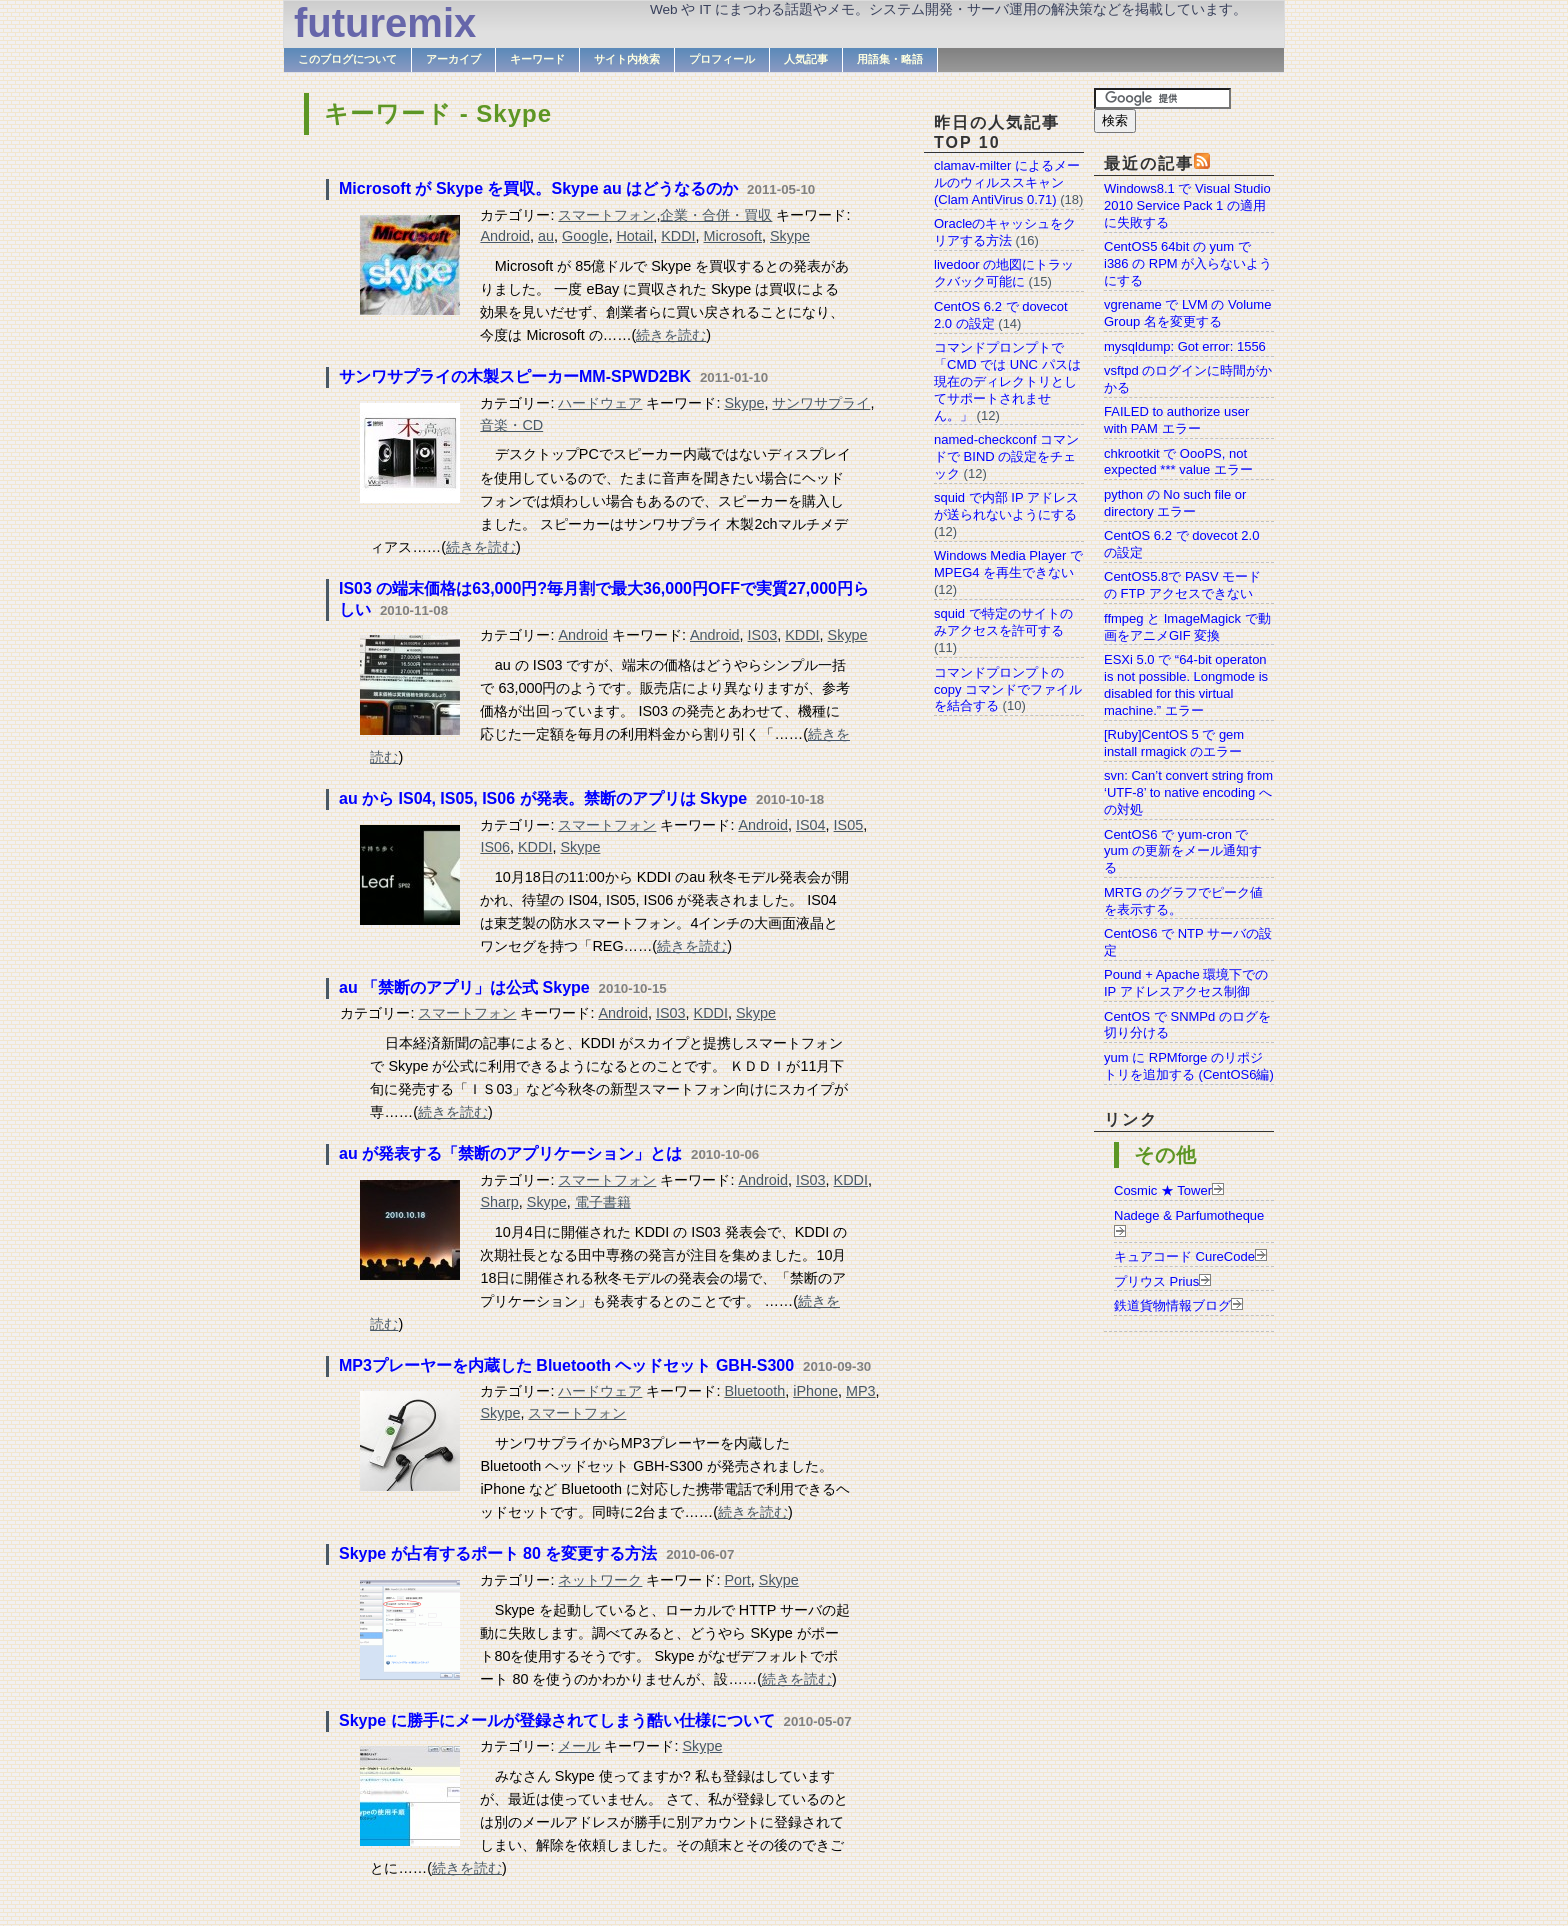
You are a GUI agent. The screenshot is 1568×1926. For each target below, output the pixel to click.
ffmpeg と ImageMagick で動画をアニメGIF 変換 (1187, 627)
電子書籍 (603, 1202)
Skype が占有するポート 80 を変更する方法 (498, 1553)
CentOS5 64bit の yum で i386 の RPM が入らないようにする (1188, 263)
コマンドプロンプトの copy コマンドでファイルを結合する (1008, 689)
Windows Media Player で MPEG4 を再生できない (1008, 564)
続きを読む (671, 335)
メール (579, 1746)
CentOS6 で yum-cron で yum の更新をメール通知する (1183, 851)
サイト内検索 (627, 59)
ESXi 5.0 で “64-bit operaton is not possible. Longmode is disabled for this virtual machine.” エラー (1186, 685)
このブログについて (347, 59)
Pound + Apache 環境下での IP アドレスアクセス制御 (1186, 983)
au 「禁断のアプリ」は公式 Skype (464, 987)
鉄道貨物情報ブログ (1172, 1305)
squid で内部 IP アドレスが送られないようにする (1006, 506)
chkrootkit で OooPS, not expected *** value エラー (1178, 462)
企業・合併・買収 (716, 215)
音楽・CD (511, 425)
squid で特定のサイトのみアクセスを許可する (1003, 622)
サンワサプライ (821, 403)
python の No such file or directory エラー (1175, 503)
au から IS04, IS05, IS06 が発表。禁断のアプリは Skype (543, 798)
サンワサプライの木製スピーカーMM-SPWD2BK (515, 376)
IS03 (763, 635)
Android (505, 236)
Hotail (634, 236)
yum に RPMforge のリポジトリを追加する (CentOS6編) (1189, 1066)
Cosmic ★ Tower (1163, 1190)
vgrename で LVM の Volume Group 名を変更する (1187, 313)
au (546, 236)
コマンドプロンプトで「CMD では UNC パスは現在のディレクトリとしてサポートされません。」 (1007, 381)
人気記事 (806, 59)
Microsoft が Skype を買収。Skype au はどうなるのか (538, 188)
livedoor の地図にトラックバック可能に (1004, 273)
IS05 (849, 825)
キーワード (537, 59)
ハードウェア (600, 403)
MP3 (861, 1391)
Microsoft (733, 236)
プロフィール (722, 59)
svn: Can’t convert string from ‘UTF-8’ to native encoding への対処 (1188, 792)
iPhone (815, 1391)
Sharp (499, 1202)
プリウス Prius (1156, 1281)
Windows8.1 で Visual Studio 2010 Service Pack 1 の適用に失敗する (1187, 205)
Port (737, 1580)
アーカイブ (453, 59)
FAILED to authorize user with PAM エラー (1176, 420)
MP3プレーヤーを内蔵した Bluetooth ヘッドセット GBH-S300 (566, 1365)
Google (585, 236)
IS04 (811, 825)
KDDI (678, 236)
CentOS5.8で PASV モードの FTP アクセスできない (1182, 585)
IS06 (495, 847)
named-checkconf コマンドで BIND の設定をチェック (1006, 456)
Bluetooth (754, 1391)
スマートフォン (607, 215)
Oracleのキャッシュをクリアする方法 (1005, 232)
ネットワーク (600, 1580)
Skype (790, 236)
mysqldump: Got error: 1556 (1185, 346)
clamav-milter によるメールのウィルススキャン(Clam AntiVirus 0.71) (1007, 182)
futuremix (385, 23)
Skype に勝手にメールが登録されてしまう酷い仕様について (557, 1720)
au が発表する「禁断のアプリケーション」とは (510, 1153)
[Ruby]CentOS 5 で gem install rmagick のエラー (1174, 743)
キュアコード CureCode (1184, 1256)
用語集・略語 (890, 59)
